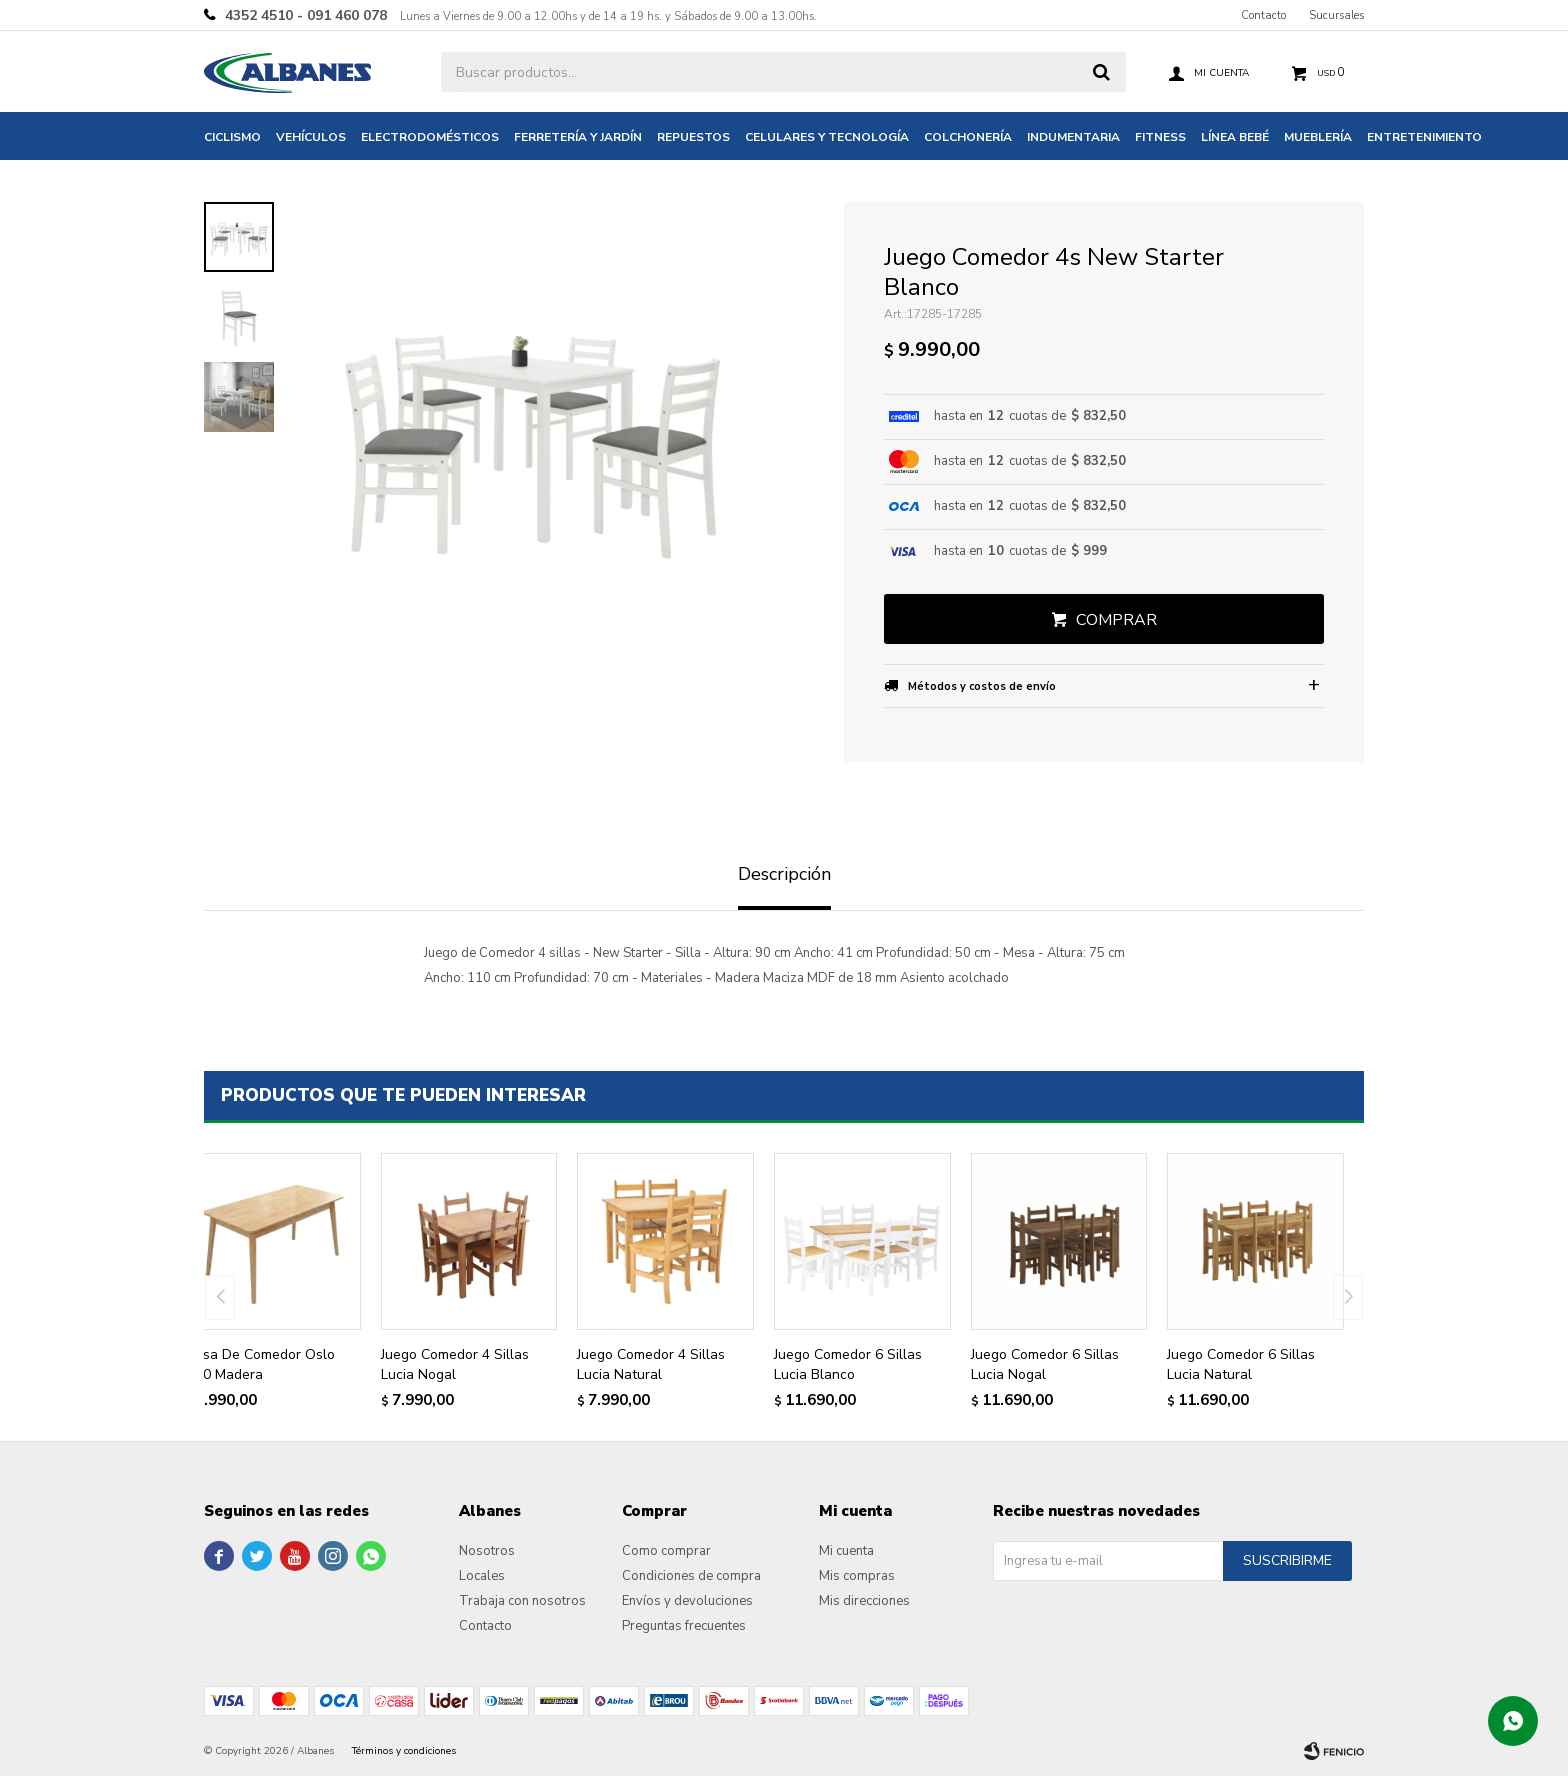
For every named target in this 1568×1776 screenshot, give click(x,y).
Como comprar (666, 1551)
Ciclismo (232, 137)
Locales (482, 1576)
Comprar (1116, 620)
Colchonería (968, 137)
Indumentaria (1073, 137)
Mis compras (857, 1576)
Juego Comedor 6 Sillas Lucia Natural (1241, 1364)
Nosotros (487, 1551)
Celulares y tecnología (827, 137)
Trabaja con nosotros (522, 1601)
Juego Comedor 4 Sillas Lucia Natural (651, 1364)
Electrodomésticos (430, 137)
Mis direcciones (864, 1601)
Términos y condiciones (404, 1751)
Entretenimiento (1424, 137)
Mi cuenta (846, 1551)
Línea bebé (1235, 137)
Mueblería (1318, 137)
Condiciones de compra (691, 1576)
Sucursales (1336, 15)
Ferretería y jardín (578, 137)
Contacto (1263, 15)
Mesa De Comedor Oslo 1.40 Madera (259, 1364)
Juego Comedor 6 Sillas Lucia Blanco (848, 1364)
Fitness (1160, 137)
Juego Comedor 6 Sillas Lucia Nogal (1045, 1364)
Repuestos (693, 137)
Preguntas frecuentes (684, 1626)
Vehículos (311, 137)
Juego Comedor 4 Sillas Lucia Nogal (455, 1364)
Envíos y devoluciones (687, 1601)
